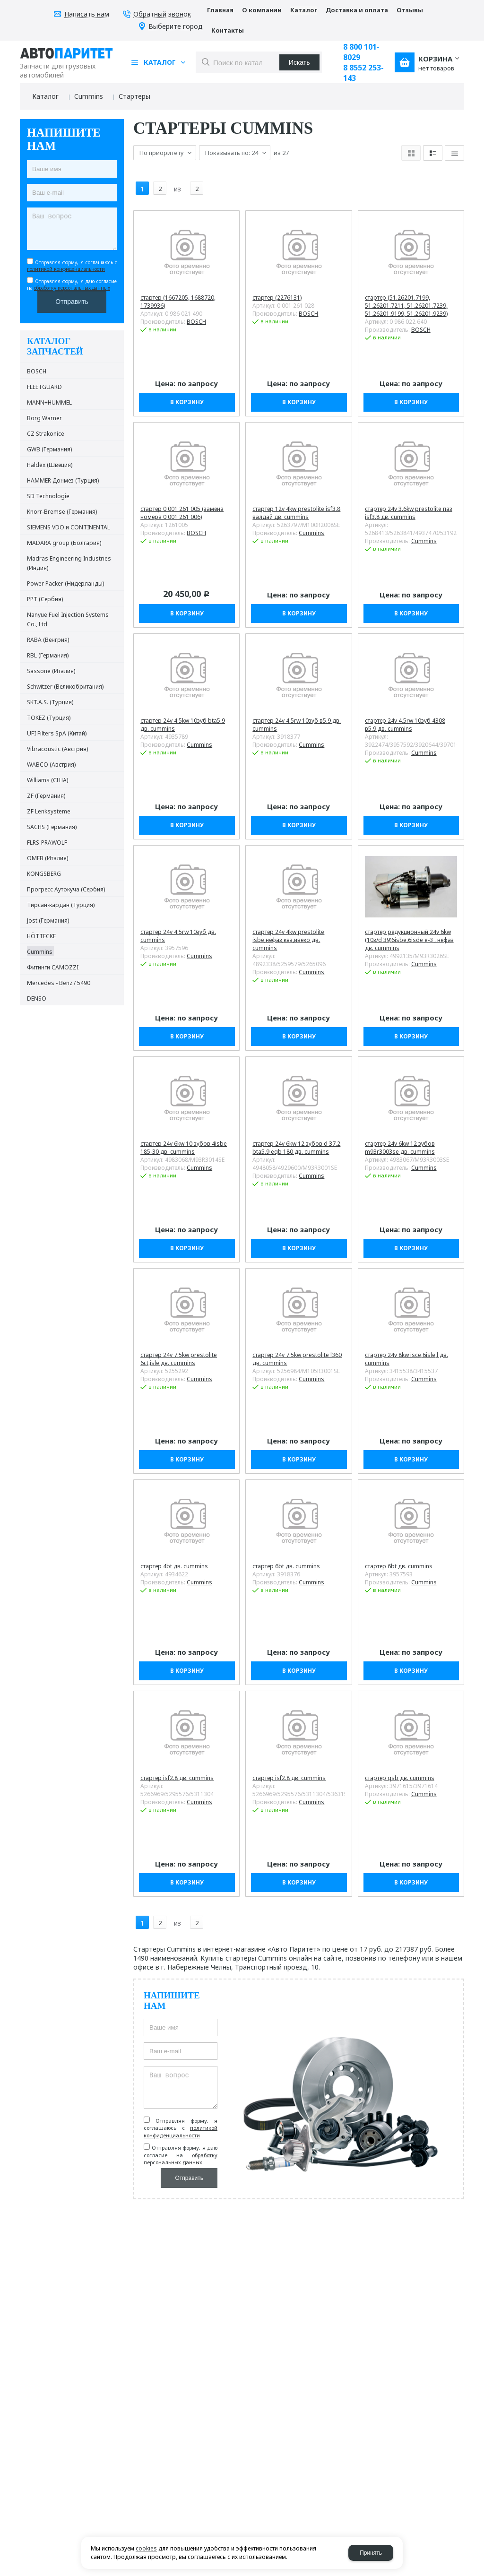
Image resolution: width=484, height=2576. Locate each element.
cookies (146, 2548)
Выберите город (175, 26)
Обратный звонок (162, 14)
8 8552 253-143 (363, 72)
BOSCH (196, 314)
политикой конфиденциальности (66, 269)
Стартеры (134, 96)
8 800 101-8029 (361, 52)
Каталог (45, 96)
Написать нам (86, 14)
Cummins (88, 96)
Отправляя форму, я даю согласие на (72, 284)
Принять (371, 2553)
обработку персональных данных (72, 288)
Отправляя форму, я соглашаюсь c (72, 265)
